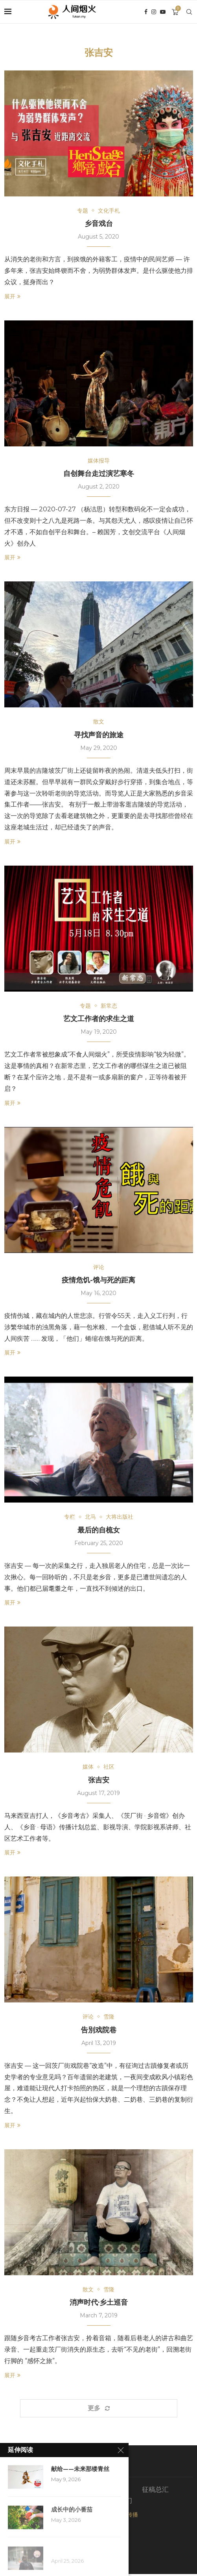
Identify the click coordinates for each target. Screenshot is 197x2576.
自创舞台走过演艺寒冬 (98, 474)
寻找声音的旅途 (98, 735)
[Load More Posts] (98, 2410)
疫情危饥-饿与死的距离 (98, 1281)
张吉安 (98, 1781)
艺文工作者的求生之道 (98, 1019)
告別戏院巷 (98, 2031)
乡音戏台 (99, 224)
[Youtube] (163, 11)
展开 (12, 296)
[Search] (189, 11)
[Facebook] (145, 11)
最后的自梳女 (98, 1531)
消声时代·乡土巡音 (99, 2304)
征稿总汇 (155, 2491)
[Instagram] (153, 11)
